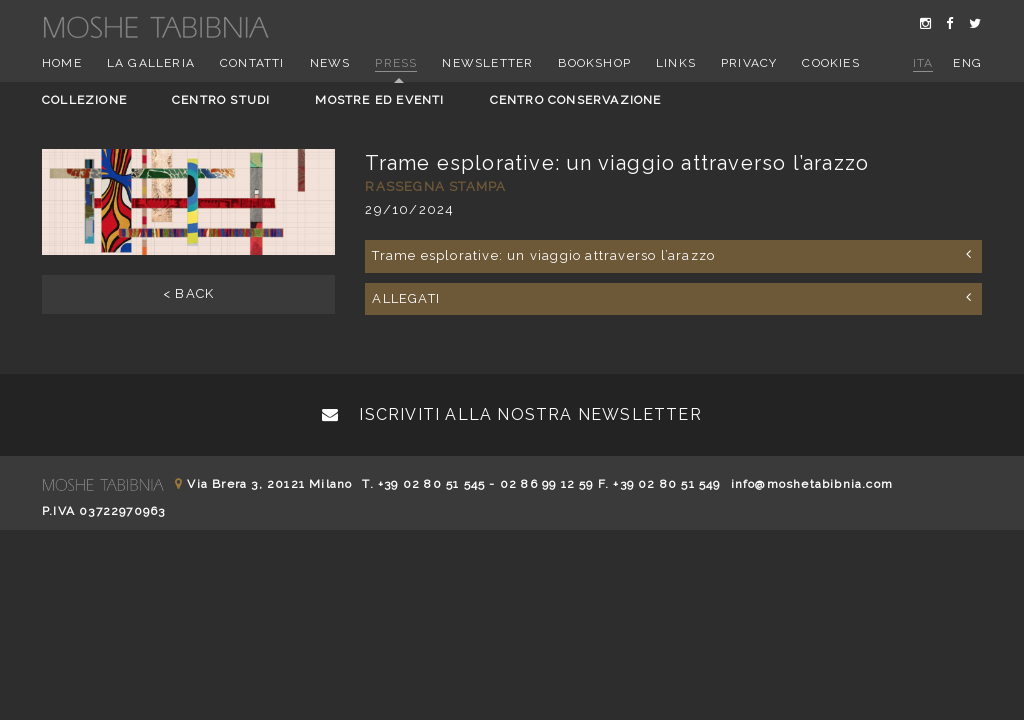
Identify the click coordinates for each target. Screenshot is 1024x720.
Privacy (749, 63)
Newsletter (487, 63)
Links (676, 63)
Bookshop (594, 63)
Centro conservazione (576, 100)
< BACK (188, 293)
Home (62, 63)
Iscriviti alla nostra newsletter (512, 414)
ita (923, 63)
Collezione (84, 100)
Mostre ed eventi (379, 100)
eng (967, 63)
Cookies (830, 63)
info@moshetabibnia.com (812, 484)
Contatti (252, 63)
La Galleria (151, 63)
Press (396, 63)
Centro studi (221, 100)
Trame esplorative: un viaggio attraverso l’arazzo (672, 255)
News (330, 63)
